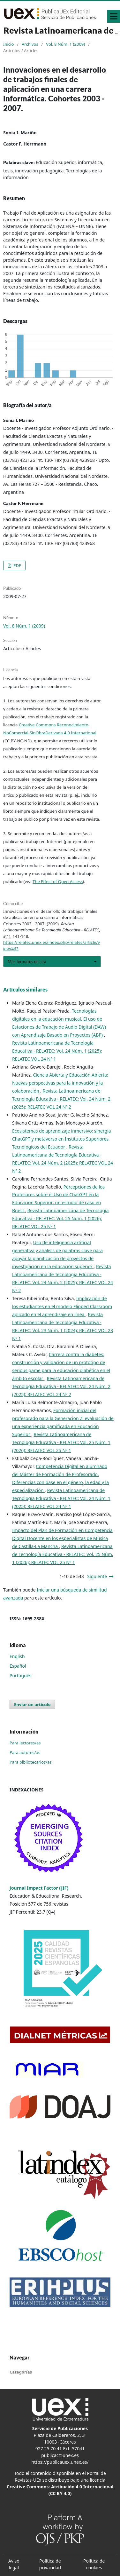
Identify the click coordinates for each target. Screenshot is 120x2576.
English (17, 1656)
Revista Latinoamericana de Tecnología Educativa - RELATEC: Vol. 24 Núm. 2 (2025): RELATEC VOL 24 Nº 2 (61, 1099)
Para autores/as (25, 1752)
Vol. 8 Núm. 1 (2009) (65, 44)
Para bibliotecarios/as (31, 1762)
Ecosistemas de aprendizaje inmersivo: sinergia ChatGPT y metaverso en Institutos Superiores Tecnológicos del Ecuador (61, 1139)
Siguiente (97, 1576)
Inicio (8, 44)
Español (18, 1666)
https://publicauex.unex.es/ (59, 2462)
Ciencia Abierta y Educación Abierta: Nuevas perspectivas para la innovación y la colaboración (60, 1083)
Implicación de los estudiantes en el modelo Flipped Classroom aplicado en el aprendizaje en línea (62, 1306)
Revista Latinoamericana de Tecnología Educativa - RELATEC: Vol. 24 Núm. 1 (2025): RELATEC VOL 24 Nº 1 (57, 1051)
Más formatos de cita (27, 961)
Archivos (30, 44)
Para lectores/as (25, 1743)
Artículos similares (25, 989)
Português (20, 1675)
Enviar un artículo (32, 1704)
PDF (16, 565)
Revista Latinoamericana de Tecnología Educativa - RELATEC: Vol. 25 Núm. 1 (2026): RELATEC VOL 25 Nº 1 (60, 1218)
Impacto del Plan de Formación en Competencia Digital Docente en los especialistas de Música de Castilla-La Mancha (62, 1538)
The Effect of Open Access (58, 881)
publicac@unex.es (60, 2455)
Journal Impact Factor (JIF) (39, 1888)
